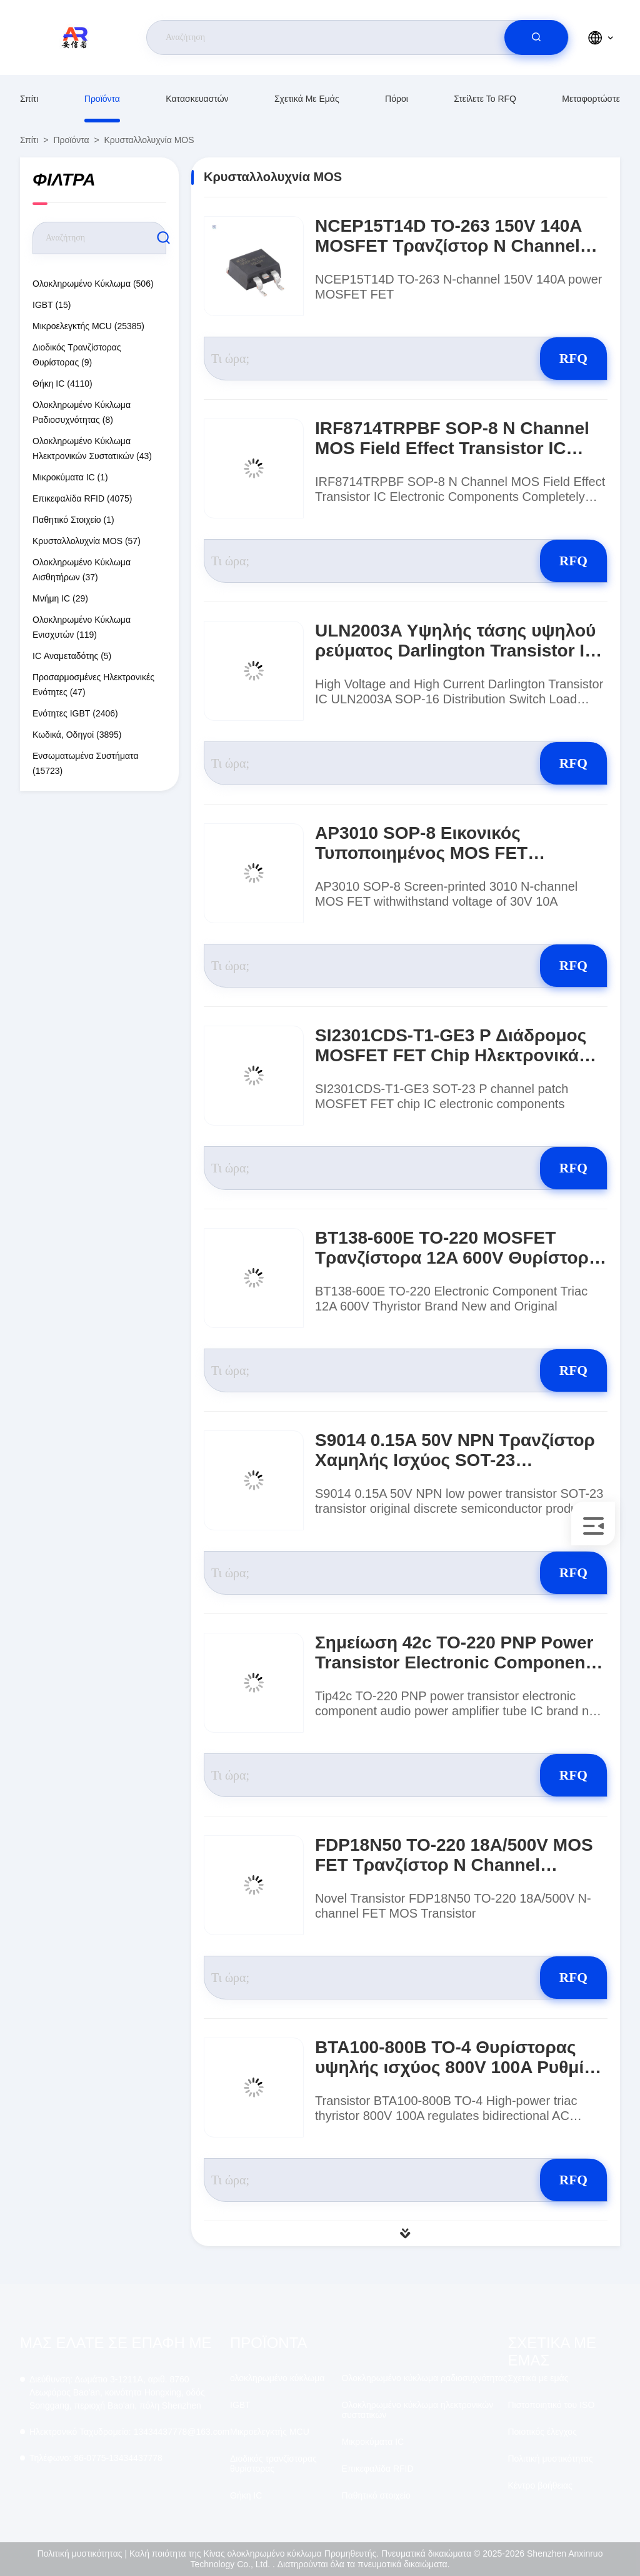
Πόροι (396, 99)
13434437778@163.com (129, 2432)
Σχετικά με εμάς (306, 99)
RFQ (562, 358)
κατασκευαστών (197, 99)
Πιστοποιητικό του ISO (551, 2405)
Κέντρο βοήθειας (540, 2485)
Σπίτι (29, 99)
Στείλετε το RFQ (485, 99)
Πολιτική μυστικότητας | (83, 2554)
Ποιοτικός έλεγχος (542, 2432)
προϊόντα (102, 99)
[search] (536, 37)
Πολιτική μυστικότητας (550, 2459)
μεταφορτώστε (591, 99)
